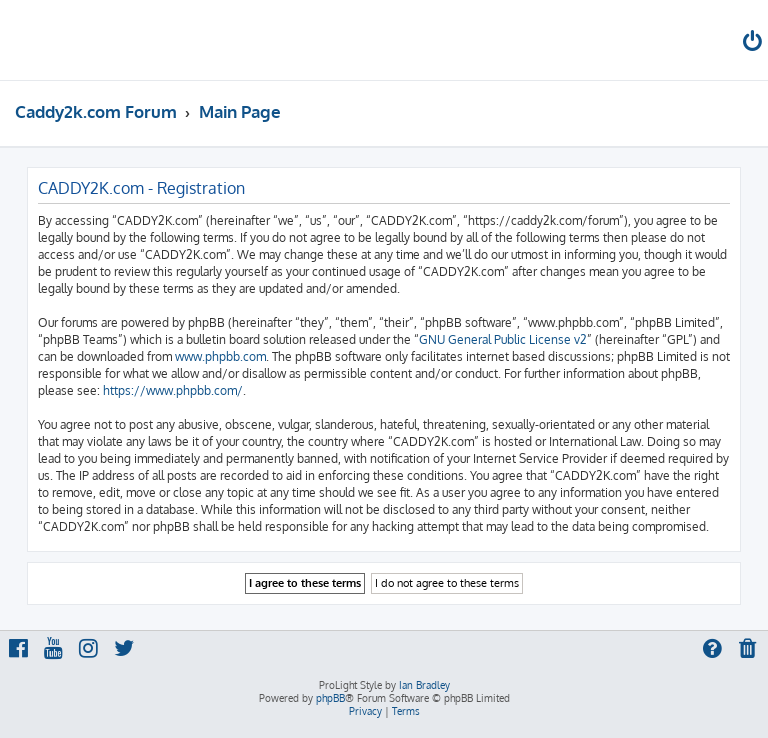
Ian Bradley (424, 685)
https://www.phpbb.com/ (173, 390)
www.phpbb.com (220, 356)
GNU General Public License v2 (503, 339)
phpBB (330, 698)
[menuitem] (754, 43)
